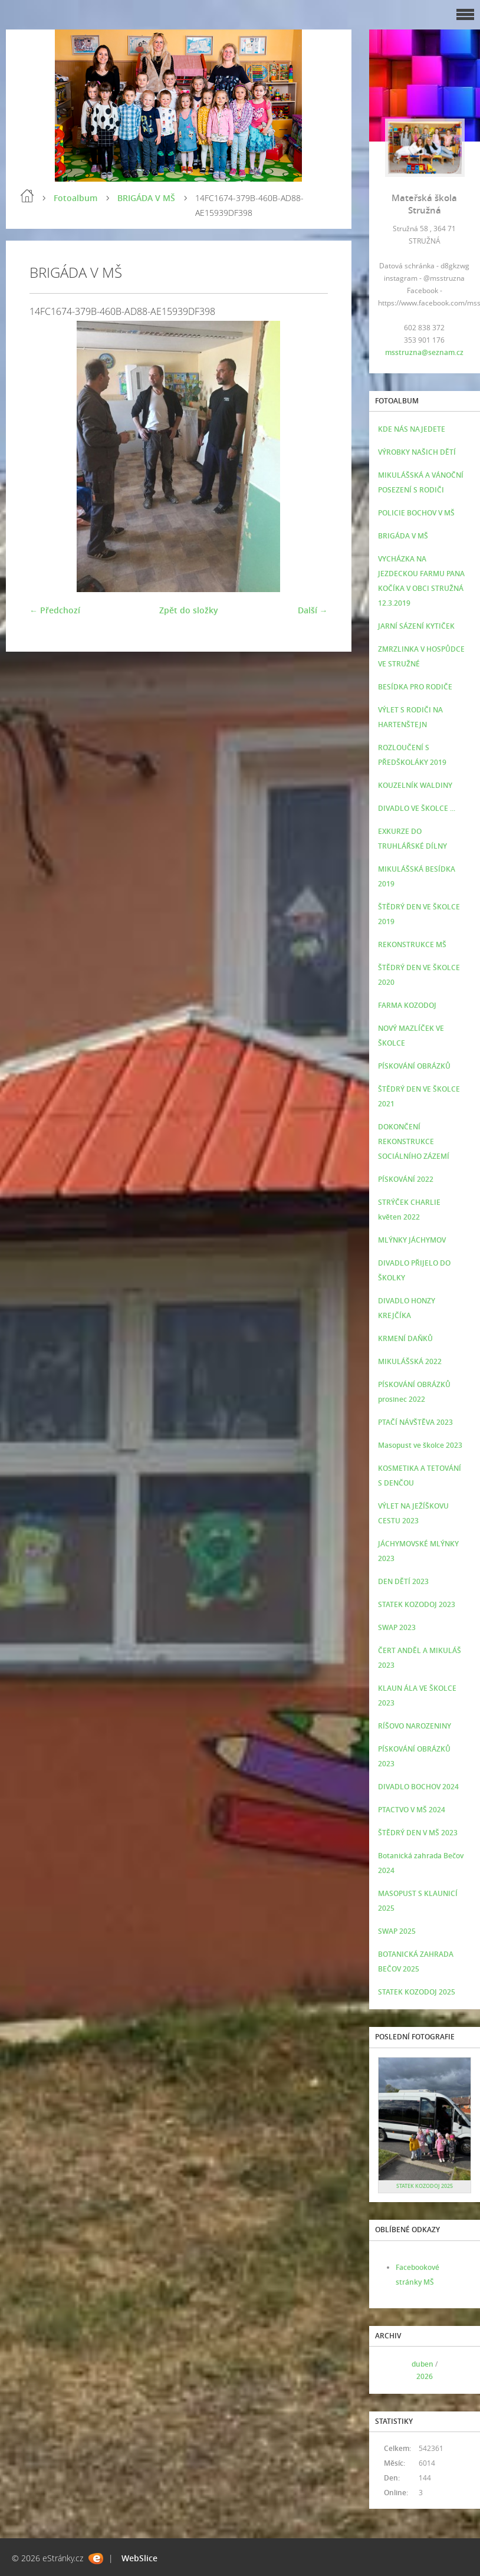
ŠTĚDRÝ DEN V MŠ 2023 (418, 1833)
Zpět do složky (188, 610)
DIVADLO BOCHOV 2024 (418, 1787)
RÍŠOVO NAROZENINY (414, 1726)
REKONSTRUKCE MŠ (412, 944)
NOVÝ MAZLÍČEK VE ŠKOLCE (411, 1035)
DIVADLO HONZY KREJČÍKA (406, 1308)
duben (422, 2364)
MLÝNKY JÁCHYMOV (412, 1240)
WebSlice (139, 2558)
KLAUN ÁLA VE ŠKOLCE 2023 (417, 1695)
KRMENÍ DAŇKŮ (405, 1338)
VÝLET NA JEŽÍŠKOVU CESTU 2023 (413, 1513)
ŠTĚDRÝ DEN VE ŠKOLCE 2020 (419, 974)
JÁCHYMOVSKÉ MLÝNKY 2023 (418, 1551)
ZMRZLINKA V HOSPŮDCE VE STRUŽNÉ (421, 656)
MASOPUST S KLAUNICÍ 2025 (418, 1900)
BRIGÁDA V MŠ (146, 197)
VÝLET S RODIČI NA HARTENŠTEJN (410, 717)
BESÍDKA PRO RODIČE (415, 687)
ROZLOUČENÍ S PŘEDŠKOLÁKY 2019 (412, 754)
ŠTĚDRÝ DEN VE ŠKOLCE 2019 (419, 914)
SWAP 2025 (397, 1931)
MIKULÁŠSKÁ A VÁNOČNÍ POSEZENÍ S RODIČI (420, 482)
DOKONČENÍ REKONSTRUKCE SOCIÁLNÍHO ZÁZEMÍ (413, 1141)
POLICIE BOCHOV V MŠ (416, 513)
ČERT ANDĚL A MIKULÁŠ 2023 (419, 1657)
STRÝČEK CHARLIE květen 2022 (409, 1209)
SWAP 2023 (397, 1627)
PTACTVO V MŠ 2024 (411, 1810)
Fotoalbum (75, 197)
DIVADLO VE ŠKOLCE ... (416, 808)
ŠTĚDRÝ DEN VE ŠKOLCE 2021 (419, 1096)
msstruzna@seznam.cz (424, 352)
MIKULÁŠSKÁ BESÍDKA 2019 (416, 876)
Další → (313, 610)
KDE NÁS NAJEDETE (411, 429)
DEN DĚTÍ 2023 (403, 1581)
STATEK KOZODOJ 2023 (416, 1604)
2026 (424, 2376)
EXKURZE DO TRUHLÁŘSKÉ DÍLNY (412, 838)
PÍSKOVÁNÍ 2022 (405, 1179)
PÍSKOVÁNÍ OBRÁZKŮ (414, 1066)
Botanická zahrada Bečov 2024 (420, 1863)
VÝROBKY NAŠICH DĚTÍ (417, 452)
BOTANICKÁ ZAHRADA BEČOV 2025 (415, 1961)
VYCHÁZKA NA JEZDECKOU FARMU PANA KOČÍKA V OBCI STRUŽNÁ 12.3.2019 (421, 581)
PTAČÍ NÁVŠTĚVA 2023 (415, 1422)
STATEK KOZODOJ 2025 (416, 1992)
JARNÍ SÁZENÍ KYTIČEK (416, 626)
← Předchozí (54, 610)
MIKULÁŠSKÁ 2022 (410, 1361)
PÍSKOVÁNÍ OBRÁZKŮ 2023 (414, 1756)
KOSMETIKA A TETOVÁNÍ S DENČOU (419, 1475)
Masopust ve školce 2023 (420, 1445)
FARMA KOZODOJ (407, 1005)
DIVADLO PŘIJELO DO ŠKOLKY (414, 1270)
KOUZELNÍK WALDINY (415, 785)
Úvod (27, 196)
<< (391, 2370)
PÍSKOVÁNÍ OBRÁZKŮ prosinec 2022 (414, 1391)
